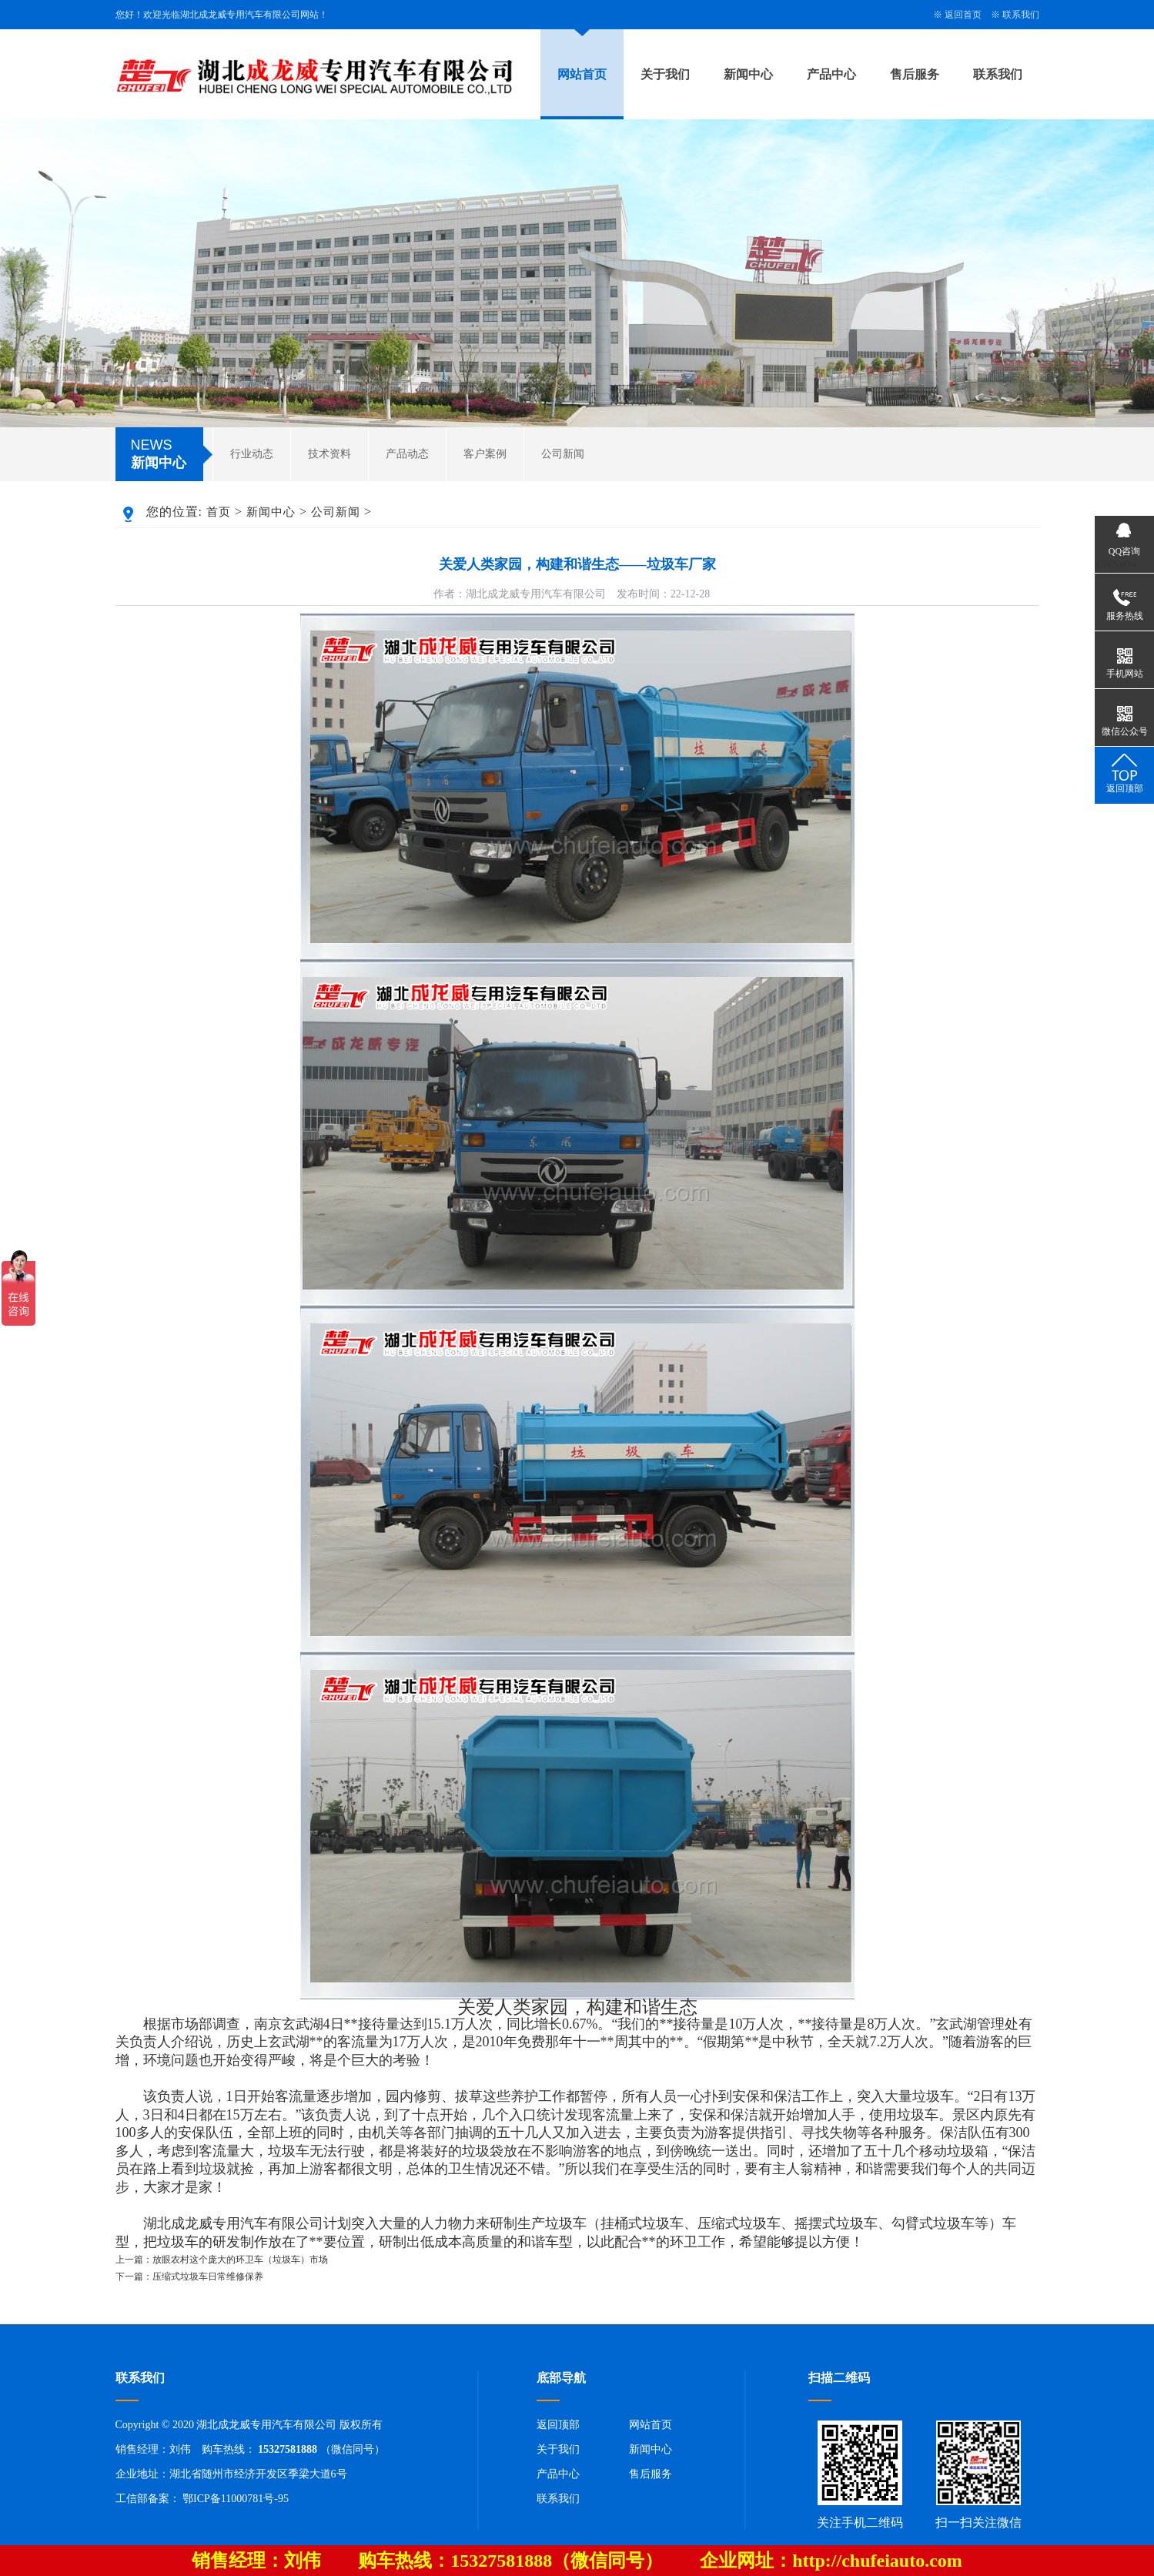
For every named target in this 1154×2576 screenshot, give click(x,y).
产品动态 (407, 454)
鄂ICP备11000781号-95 (235, 2498)
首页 (218, 512)
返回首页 (963, 14)
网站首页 (582, 74)
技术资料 (329, 454)
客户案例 (485, 454)
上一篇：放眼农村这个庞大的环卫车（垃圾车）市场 (221, 2259)
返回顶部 (558, 2424)
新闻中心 (748, 74)
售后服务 (914, 74)
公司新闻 (562, 454)
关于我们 (665, 74)
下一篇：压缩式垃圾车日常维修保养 (189, 2276)
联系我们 (1020, 14)
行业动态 (251, 454)
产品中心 (831, 74)
